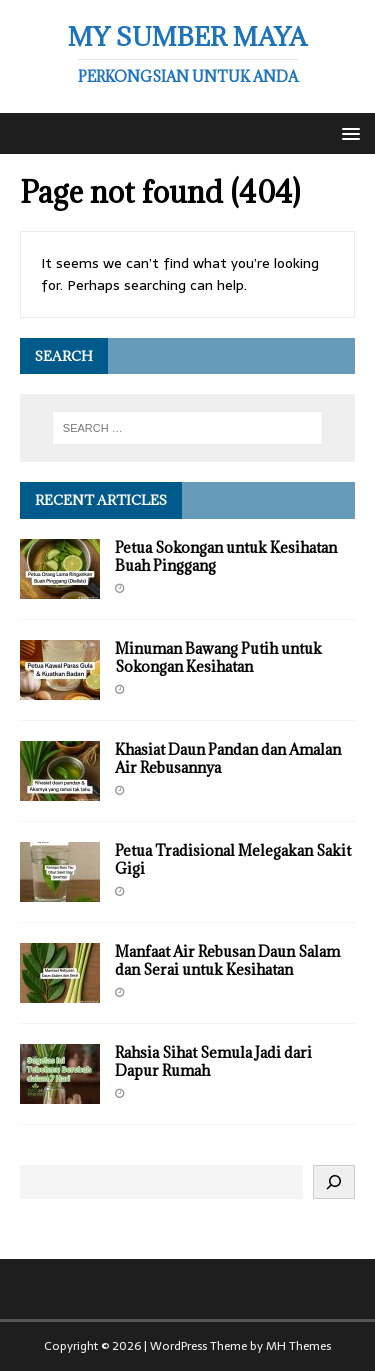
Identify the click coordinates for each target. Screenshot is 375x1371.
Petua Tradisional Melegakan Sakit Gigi (233, 859)
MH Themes (298, 1346)
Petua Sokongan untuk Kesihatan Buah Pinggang (226, 556)
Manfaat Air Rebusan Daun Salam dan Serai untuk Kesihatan (227, 960)
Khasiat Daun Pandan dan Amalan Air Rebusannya (228, 758)
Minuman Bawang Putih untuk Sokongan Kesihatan (218, 657)
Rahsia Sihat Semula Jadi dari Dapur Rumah (213, 1061)
